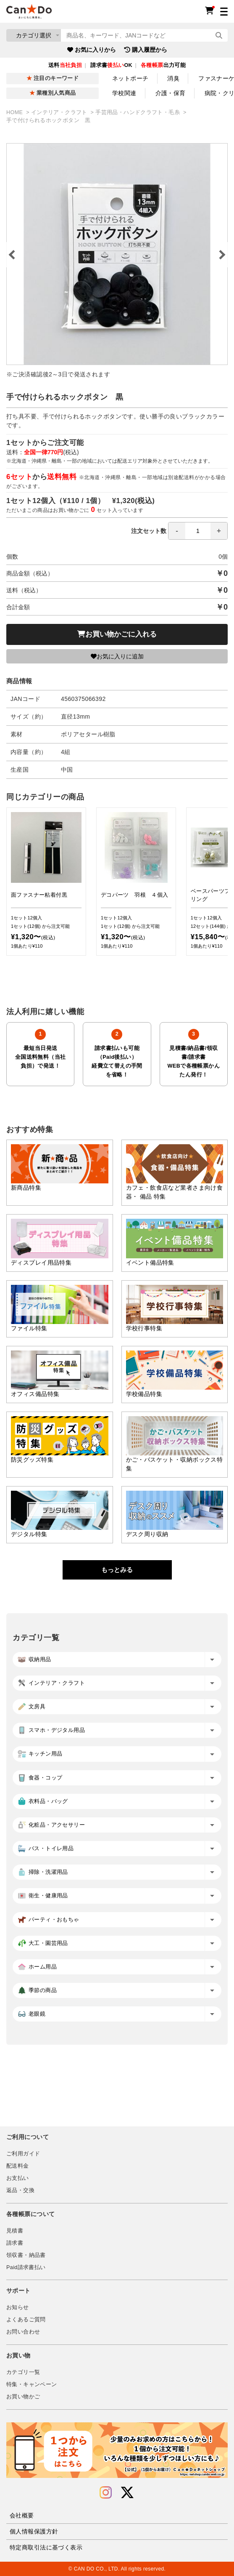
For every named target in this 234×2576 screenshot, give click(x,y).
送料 (65, 65)
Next (221, 254)
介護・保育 (170, 93)
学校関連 (124, 93)
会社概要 (22, 2515)
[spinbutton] (197, 530)
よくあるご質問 (26, 2320)
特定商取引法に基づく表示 (46, 2547)
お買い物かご (23, 2397)
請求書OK (111, 65)
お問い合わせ (23, 2332)
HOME (15, 112)
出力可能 (163, 65)
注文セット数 (179, 531)
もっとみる (117, 1569)
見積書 (14, 2231)
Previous (12, 254)
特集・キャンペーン (31, 2384)
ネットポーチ (130, 78)
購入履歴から (145, 49)
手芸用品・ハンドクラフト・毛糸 (138, 112)
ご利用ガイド (23, 2154)
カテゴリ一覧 (23, 2372)
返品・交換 (20, 2190)
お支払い (17, 2178)
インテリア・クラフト (60, 112)
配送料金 (17, 2166)
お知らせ (17, 2307)
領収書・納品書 (26, 2255)
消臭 (173, 78)
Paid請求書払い (26, 2267)
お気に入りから (91, 49)
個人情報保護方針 (34, 2531)
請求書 (14, 2243)
